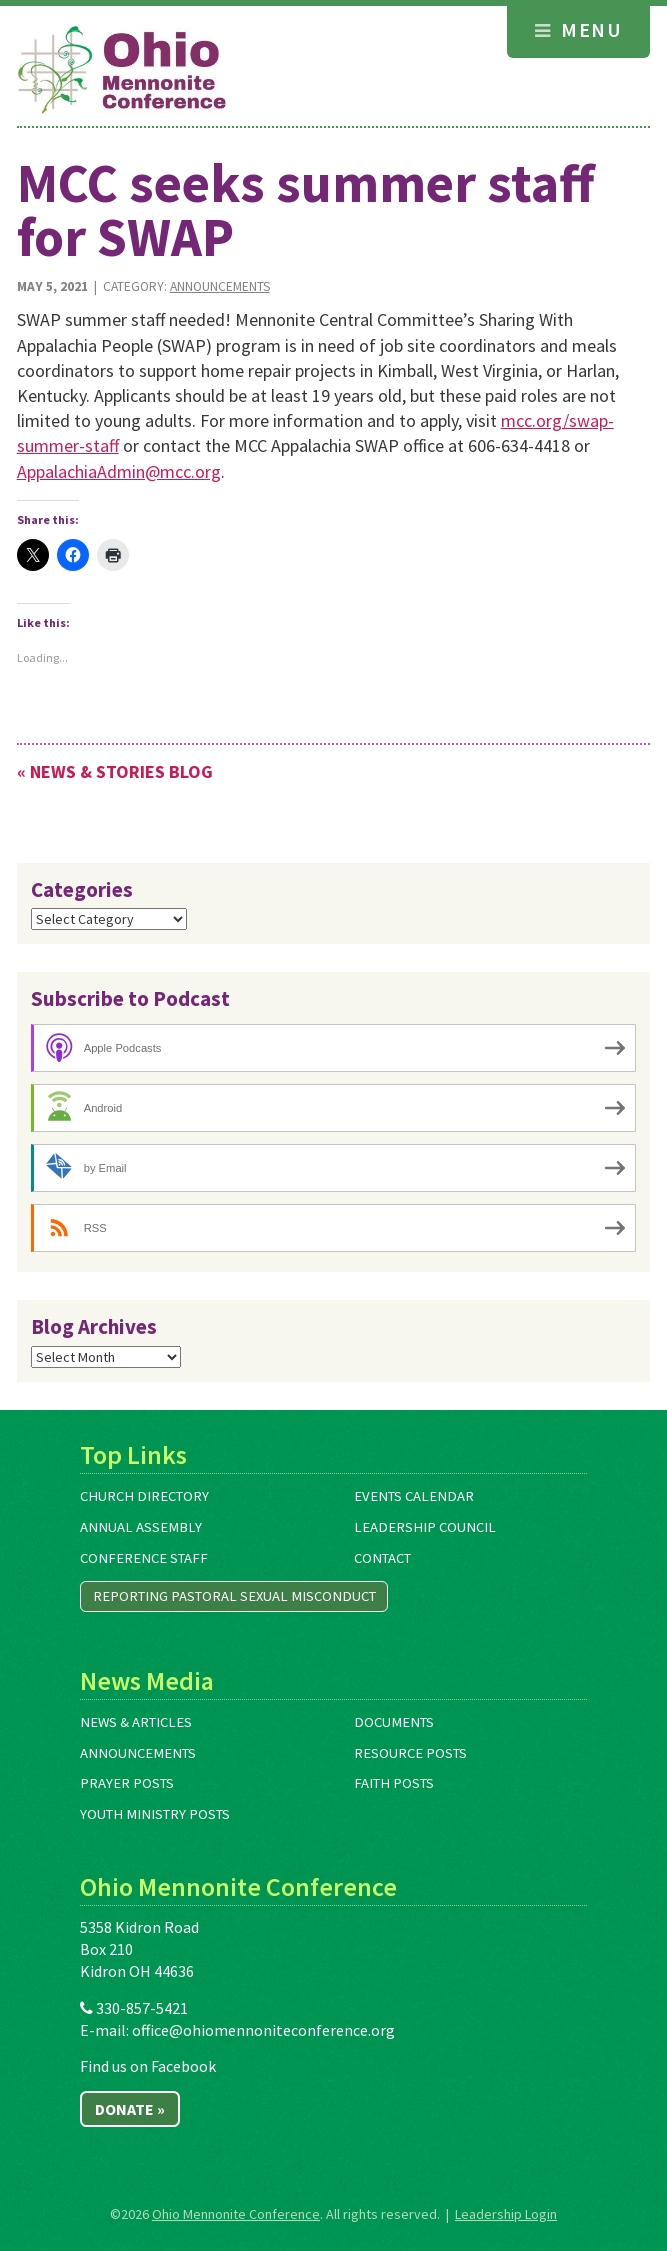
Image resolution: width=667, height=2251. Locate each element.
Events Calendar (414, 1496)
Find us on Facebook (148, 2066)
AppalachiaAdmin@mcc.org (119, 471)
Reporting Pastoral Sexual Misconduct (234, 1596)
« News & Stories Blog (115, 771)
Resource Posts (410, 1753)
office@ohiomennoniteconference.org (263, 2030)
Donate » (130, 2109)
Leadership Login (506, 2214)
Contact (382, 1558)
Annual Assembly (141, 1527)
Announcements (220, 286)
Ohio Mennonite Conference (236, 2214)
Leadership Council (425, 1527)
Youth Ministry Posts (155, 1814)
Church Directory (144, 1496)
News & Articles (136, 1722)
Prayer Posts (127, 1783)
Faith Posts (394, 1783)
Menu (578, 29)
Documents (394, 1722)
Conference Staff (144, 1558)
